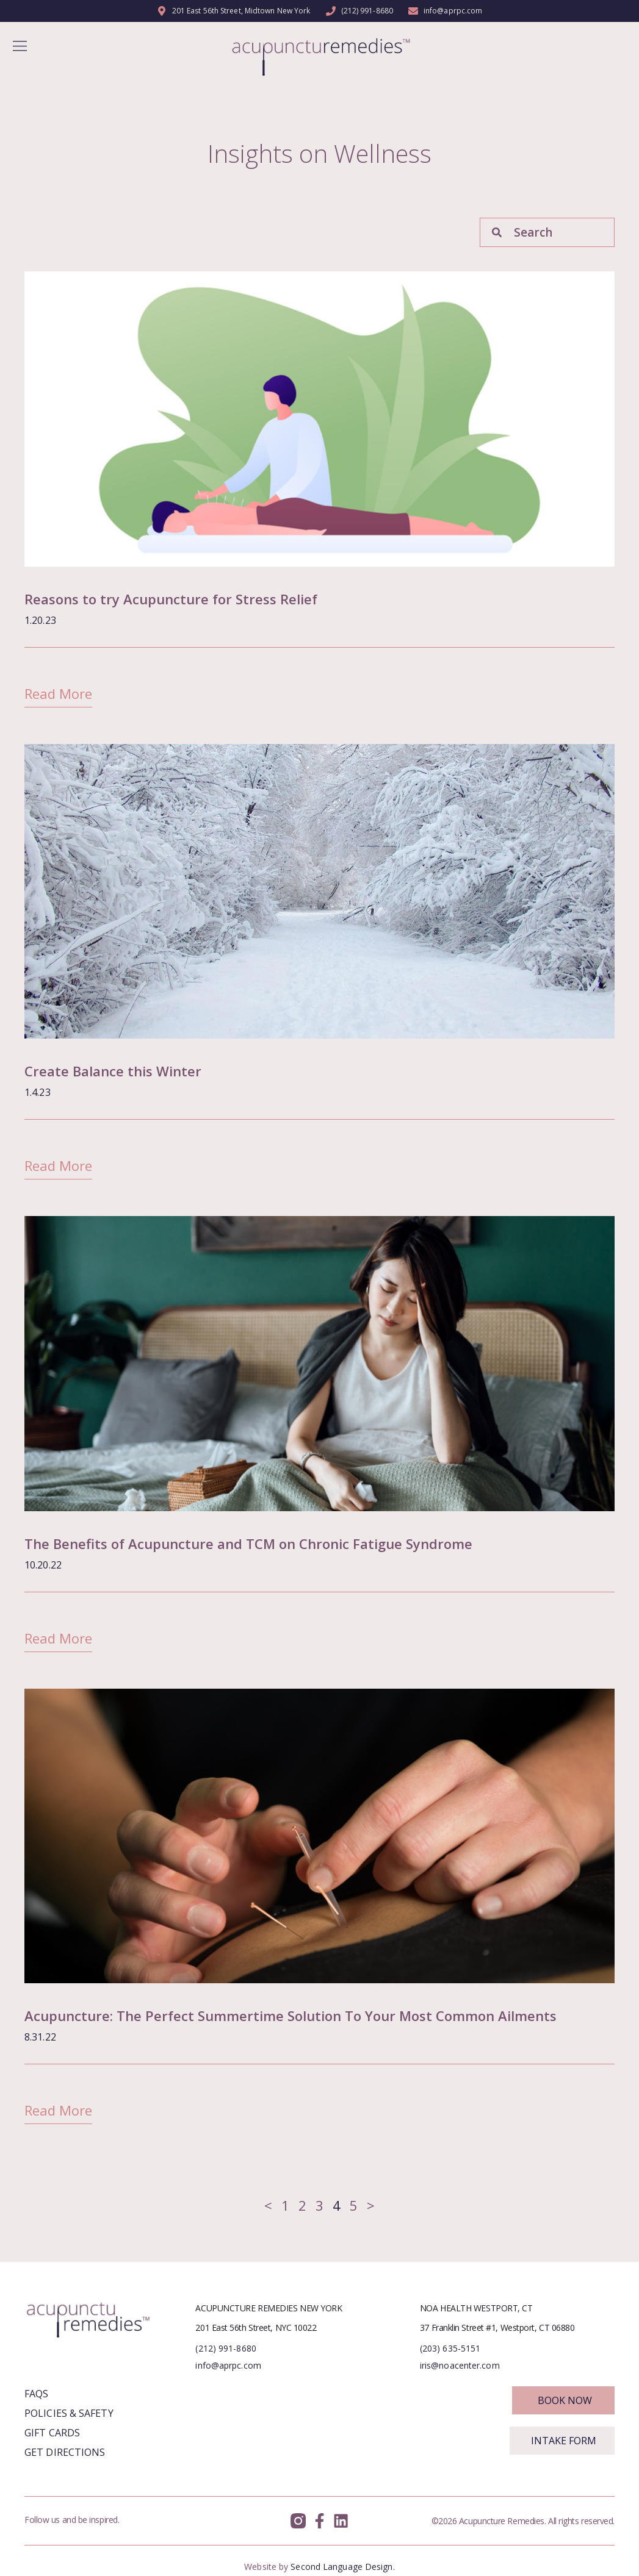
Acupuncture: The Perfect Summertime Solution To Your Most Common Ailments (290, 2015)
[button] (20, 47)
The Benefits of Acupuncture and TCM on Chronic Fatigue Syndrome (248, 1543)
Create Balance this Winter (112, 1071)
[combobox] (547, 232)
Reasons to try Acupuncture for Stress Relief (170, 599)
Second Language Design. (342, 2566)
